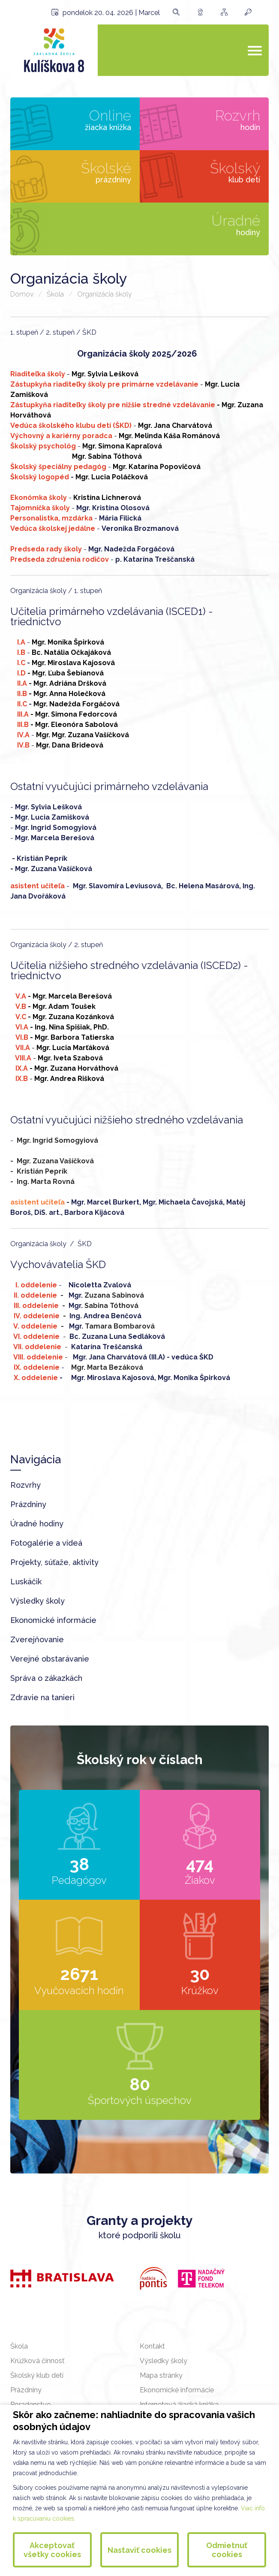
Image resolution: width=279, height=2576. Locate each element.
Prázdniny (28, 1504)
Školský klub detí (36, 2375)
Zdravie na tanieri (42, 1697)
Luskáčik (26, 1581)
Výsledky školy (37, 1600)
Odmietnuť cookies (226, 2550)
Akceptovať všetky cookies (52, 2550)
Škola (55, 294)
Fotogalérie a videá (46, 1542)
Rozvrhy (25, 1484)
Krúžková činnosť (37, 2361)
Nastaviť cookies (139, 2550)
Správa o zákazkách (46, 1678)
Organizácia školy (104, 294)
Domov (21, 294)
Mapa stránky (161, 2375)
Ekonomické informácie (53, 1620)
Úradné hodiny (36, 1523)
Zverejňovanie (37, 1639)
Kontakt (152, 2346)
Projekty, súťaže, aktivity (54, 1562)
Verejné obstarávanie (49, 1658)
